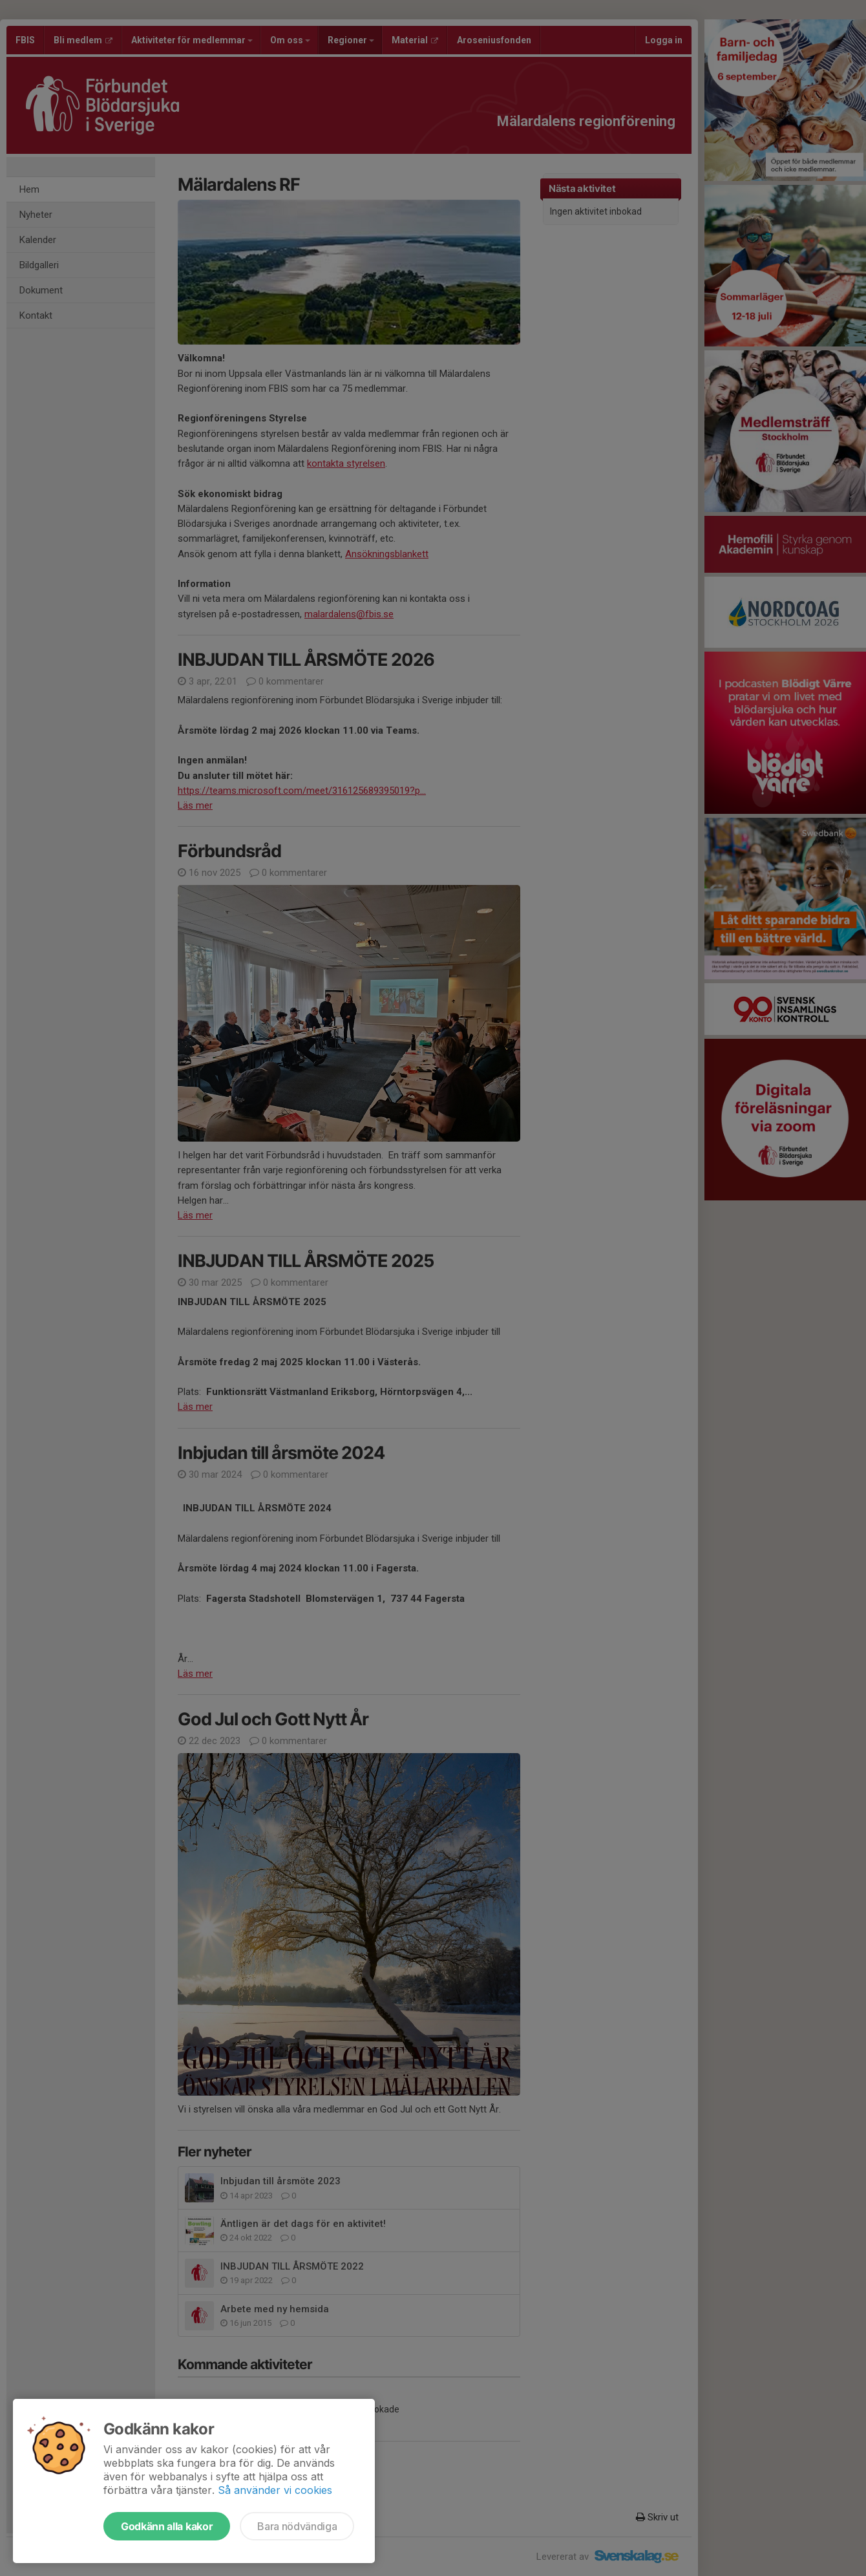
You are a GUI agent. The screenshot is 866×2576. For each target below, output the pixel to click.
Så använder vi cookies (275, 2490)
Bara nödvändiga (297, 2526)
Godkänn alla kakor (167, 2526)
